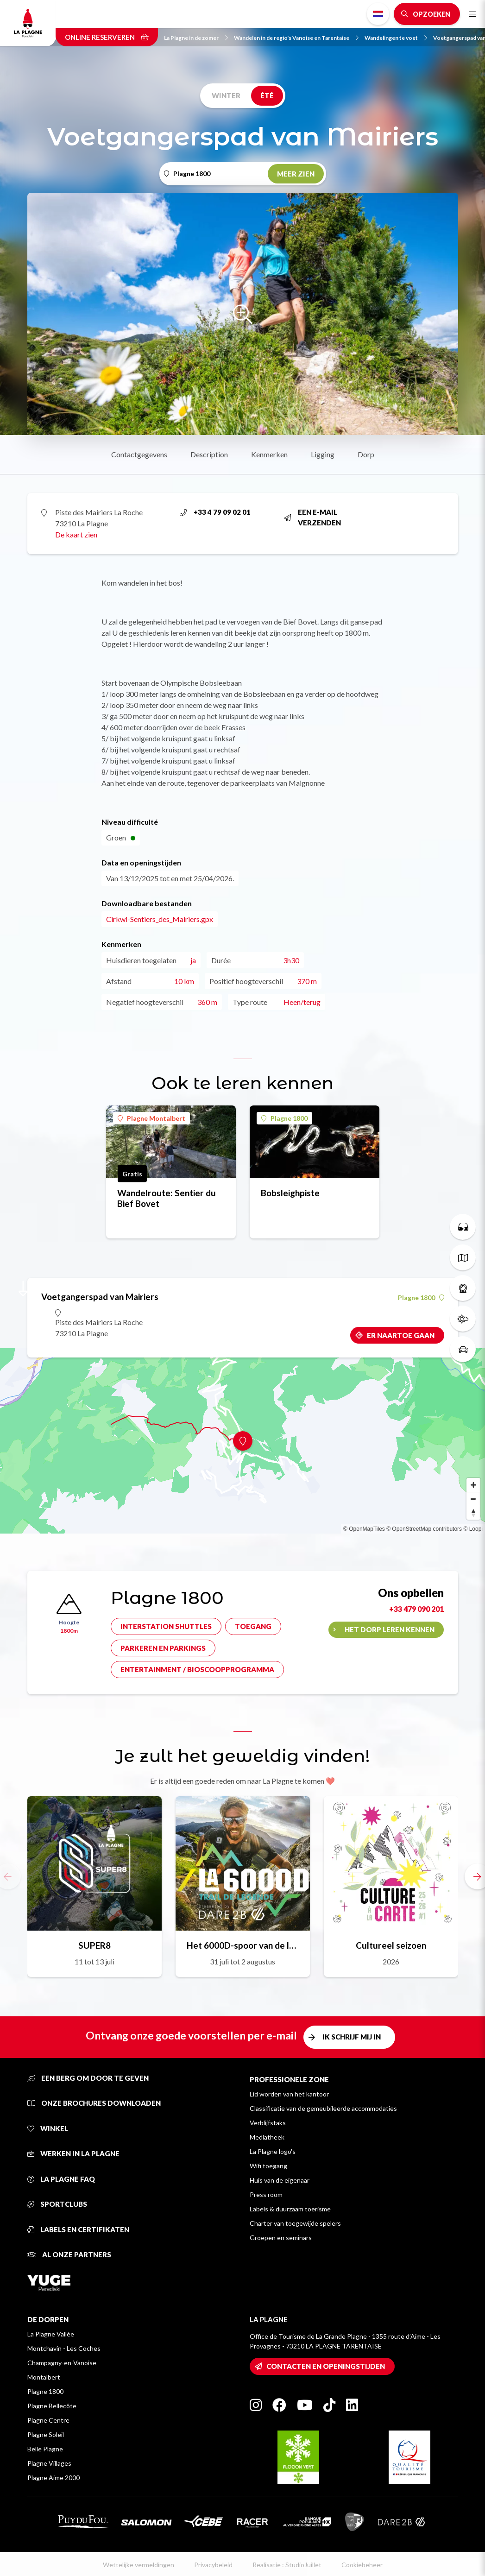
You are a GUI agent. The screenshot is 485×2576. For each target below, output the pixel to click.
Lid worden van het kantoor (289, 2094)
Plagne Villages (49, 2463)
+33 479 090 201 (416, 1608)
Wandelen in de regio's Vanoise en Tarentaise (296, 37)
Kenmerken (269, 454)
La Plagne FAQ (61, 2179)
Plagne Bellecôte (51, 2406)
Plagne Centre (48, 2420)
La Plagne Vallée (50, 2334)
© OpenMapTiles (364, 1529)
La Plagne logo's (273, 2151)
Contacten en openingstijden (325, 2366)
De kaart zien (76, 534)
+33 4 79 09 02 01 (215, 512)
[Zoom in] (473, 1485)
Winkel (47, 2128)
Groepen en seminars (281, 2237)
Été (267, 95)
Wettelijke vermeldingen (138, 2565)
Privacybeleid (213, 2565)
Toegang (253, 1626)
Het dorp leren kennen (390, 1629)
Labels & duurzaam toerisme (290, 2209)
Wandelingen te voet (396, 37)
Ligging (322, 454)
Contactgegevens (139, 454)
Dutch (378, 14)
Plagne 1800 (284, 1118)
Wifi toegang (268, 2166)
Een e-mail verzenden (312, 517)
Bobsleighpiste (290, 1192)
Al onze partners (69, 2254)
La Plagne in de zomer (196, 37)
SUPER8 (94, 1945)
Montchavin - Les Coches (64, 2348)
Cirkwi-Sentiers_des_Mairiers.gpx (159, 919)
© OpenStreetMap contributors (424, 1529)
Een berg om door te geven (88, 2078)
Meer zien (296, 174)
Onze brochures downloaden (94, 2103)
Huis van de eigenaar (279, 2180)
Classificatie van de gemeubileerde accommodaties (323, 2108)
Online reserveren (107, 37)
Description (209, 454)
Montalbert (43, 2377)
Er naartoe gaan (401, 1335)
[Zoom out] (473, 1499)
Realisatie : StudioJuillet (286, 2565)
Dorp (366, 454)
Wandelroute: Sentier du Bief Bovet (166, 1198)
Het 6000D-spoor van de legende (243, 1945)
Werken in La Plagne (73, 2153)
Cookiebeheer (362, 2565)
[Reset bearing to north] (473, 1513)
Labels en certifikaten (78, 2229)
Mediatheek (267, 2137)
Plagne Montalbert (151, 1118)
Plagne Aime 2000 (53, 2477)
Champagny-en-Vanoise (61, 2363)
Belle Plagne (45, 2449)
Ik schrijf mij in (351, 2037)
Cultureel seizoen (391, 1945)
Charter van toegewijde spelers (295, 2223)
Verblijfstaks (268, 2123)
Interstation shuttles (166, 1626)
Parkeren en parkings (163, 1648)
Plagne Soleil (45, 2434)
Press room (266, 2194)
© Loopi (473, 1529)
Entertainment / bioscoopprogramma (197, 1669)
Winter (226, 95)
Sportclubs (57, 2204)
